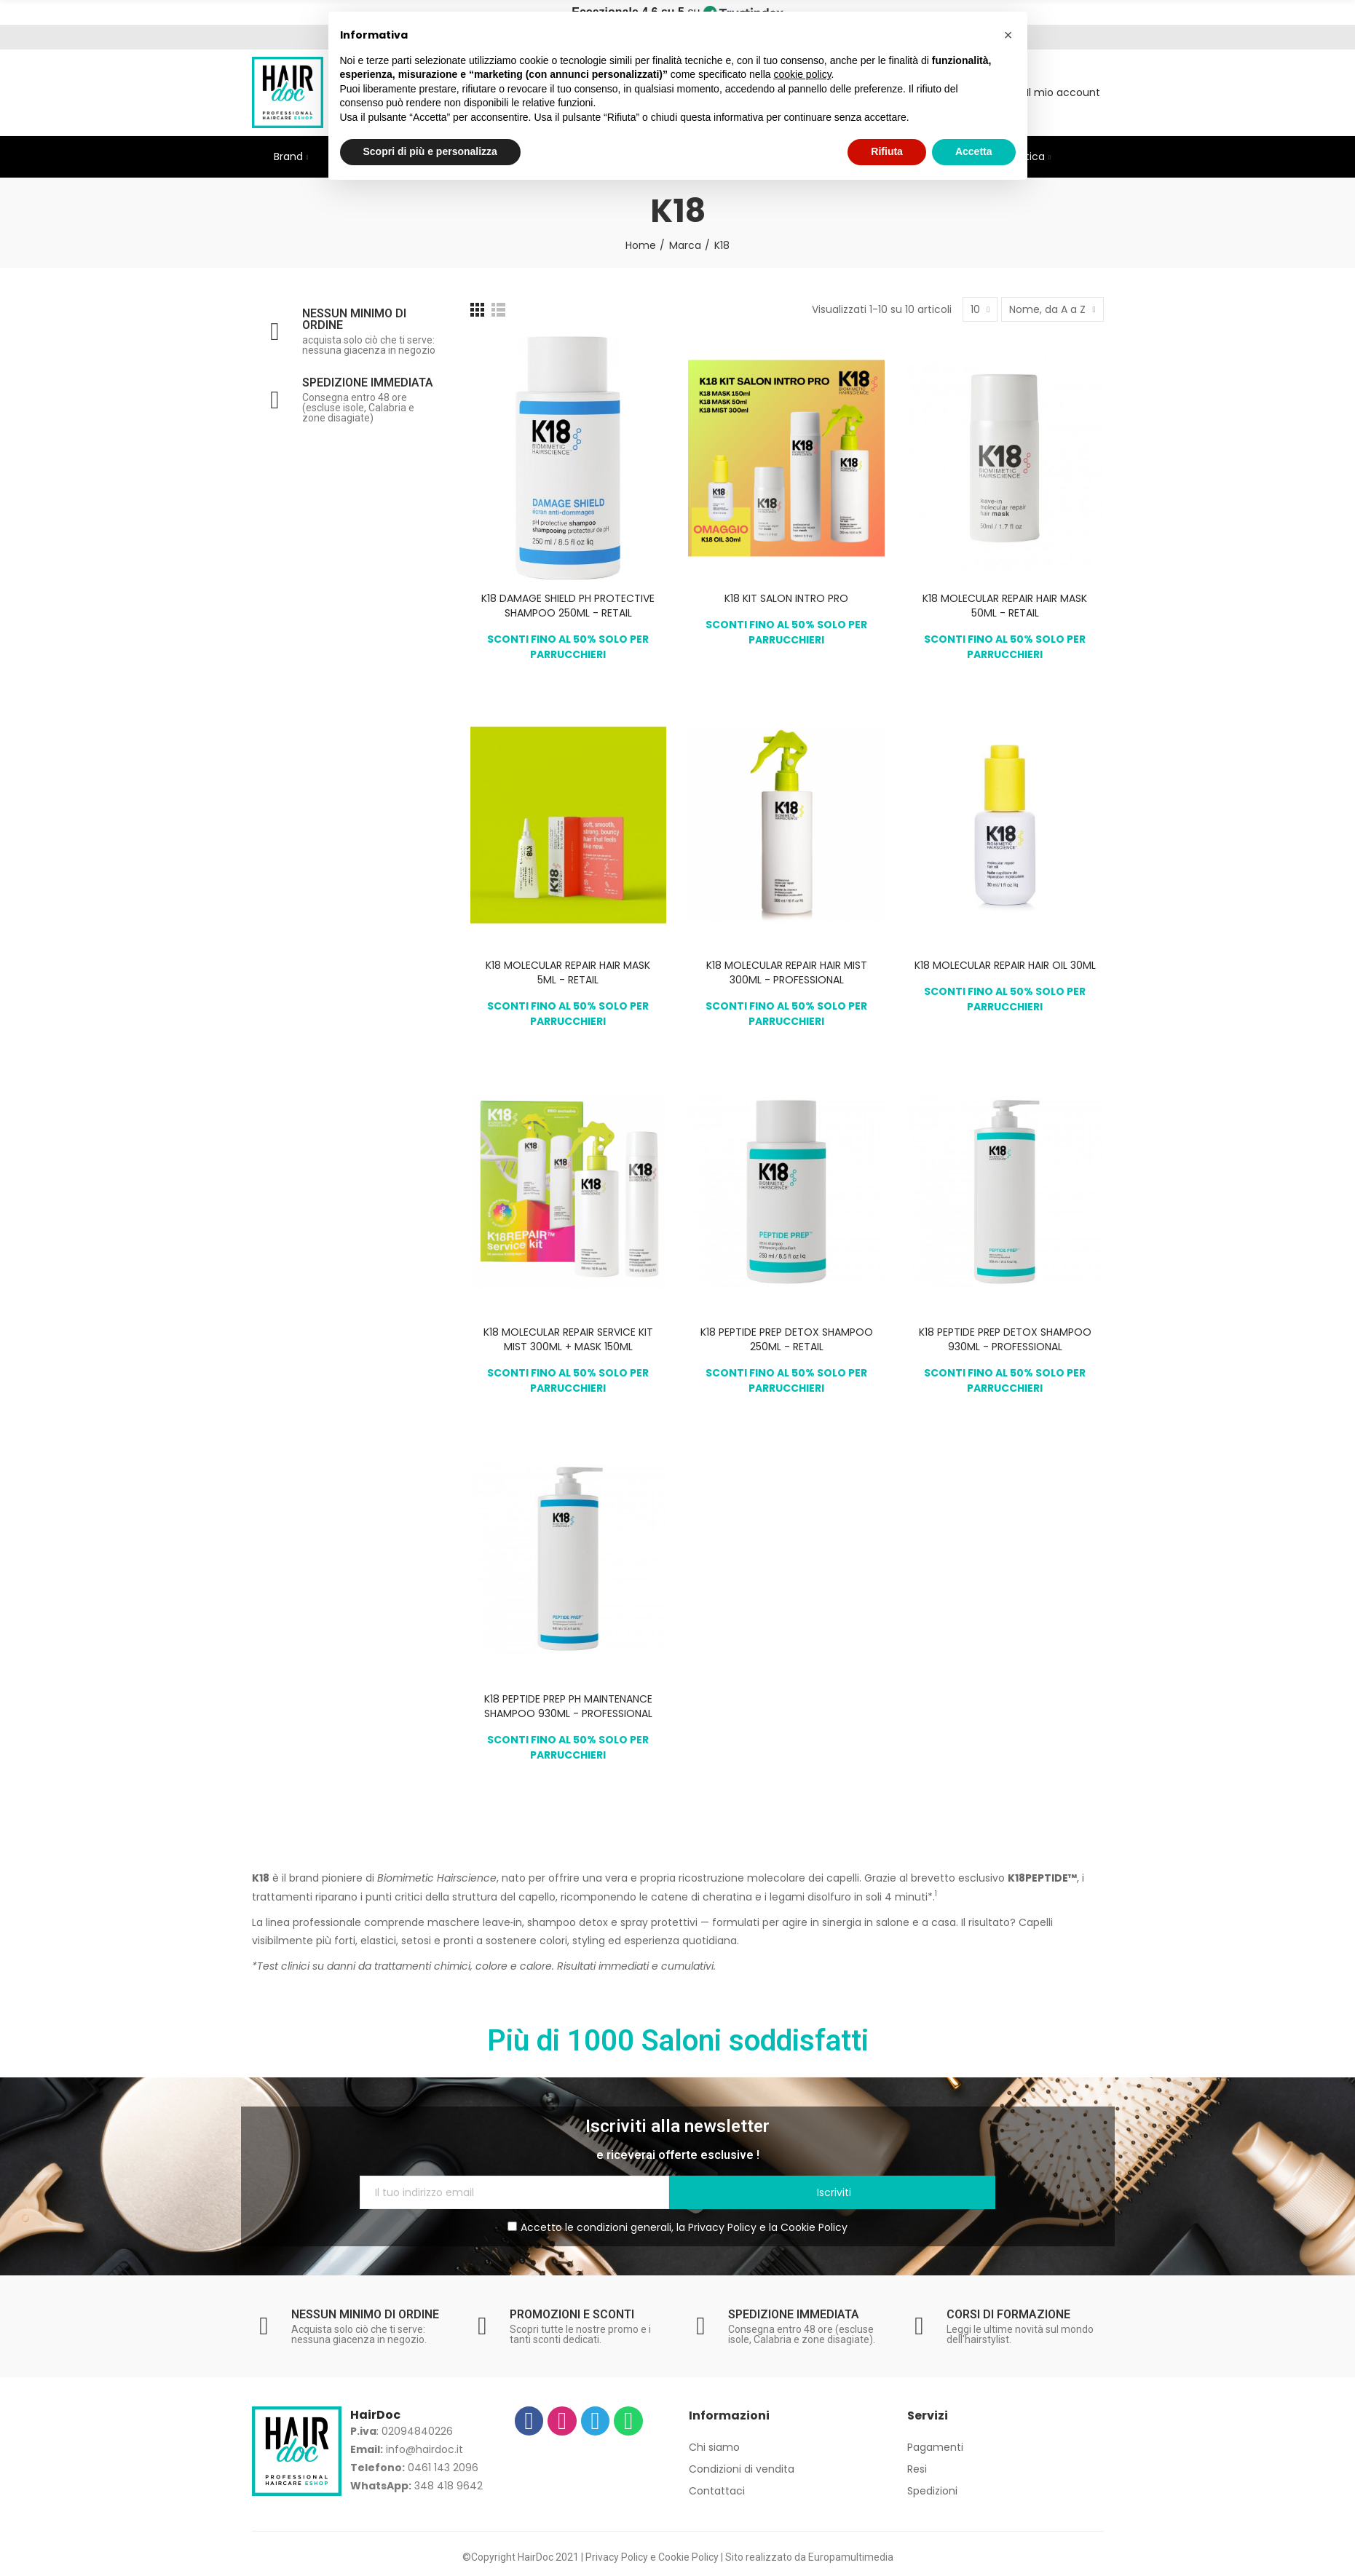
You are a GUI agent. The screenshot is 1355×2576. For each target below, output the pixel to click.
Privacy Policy (722, 2227)
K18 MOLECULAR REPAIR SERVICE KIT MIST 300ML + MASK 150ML (568, 1339)
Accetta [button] (973, 151)
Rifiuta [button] (887, 151)
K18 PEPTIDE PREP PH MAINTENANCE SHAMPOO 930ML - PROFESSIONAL (568, 1706)
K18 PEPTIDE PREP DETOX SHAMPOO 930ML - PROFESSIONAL (1005, 1339)
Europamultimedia (850, 2557)
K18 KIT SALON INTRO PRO (786, 598)
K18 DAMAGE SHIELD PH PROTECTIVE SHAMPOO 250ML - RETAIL (568, 605)
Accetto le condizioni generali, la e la (677, 2227)
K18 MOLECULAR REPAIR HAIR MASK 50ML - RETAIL (1005, 605)
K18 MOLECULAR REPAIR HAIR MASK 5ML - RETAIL (568, 972)
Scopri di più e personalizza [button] (430, 151)
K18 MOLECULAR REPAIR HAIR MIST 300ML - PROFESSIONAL (786, 972)
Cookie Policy (814, 2227)
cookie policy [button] (802, 74)
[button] (1008, 35)
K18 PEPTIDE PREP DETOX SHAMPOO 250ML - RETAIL (786, 1339)
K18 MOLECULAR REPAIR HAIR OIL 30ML (1005, 965)
